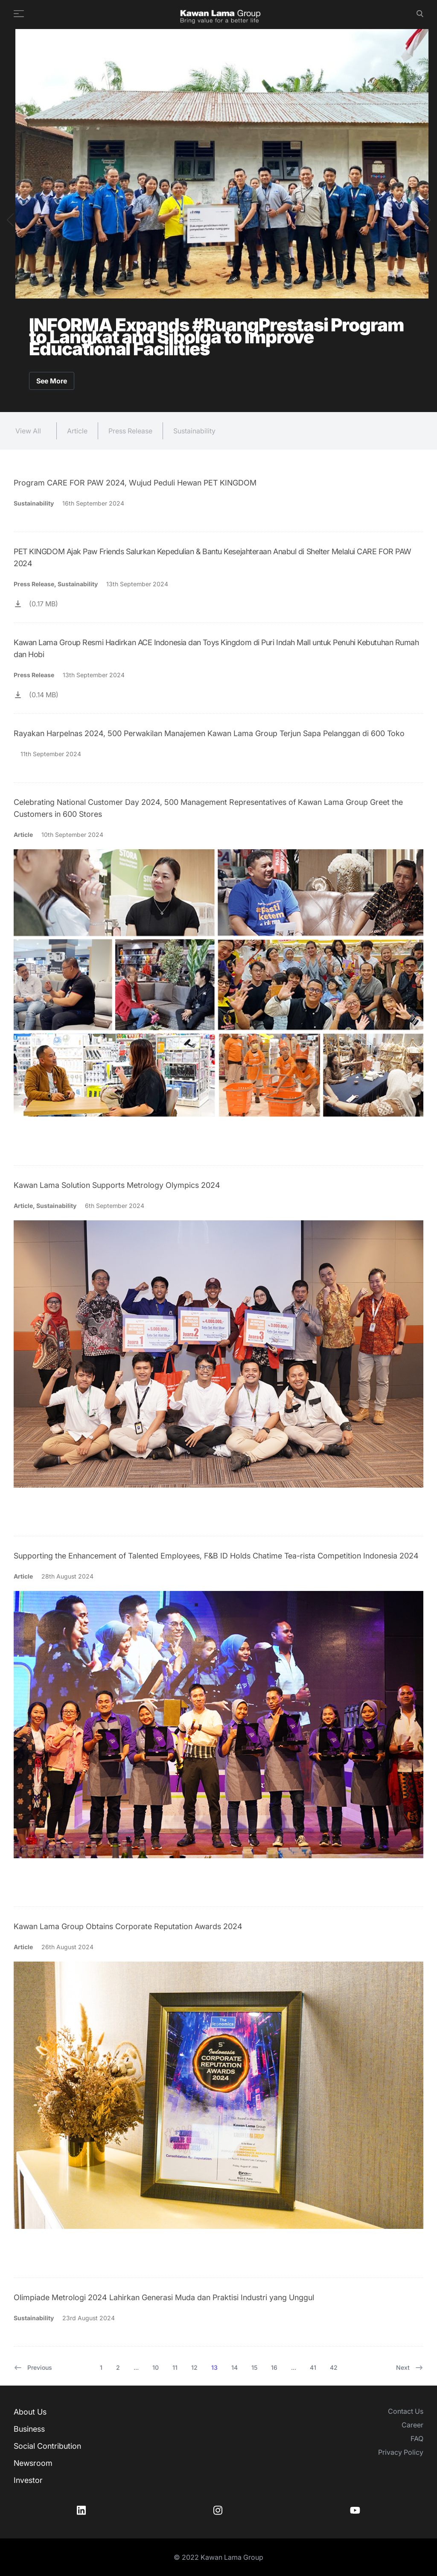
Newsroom (33, 2463)
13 (214, 2367)
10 (155, 2367)
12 (194, 2367)
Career (412, 2425)
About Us (30, 2411)
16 (274, 2367)
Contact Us (405, 2411)
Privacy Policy (400, 2452)
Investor (28, 2480)
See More (51, 381)
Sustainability (194, 431)
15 (254, 2367)
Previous (33, 2367)
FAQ (417, 2438)
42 (334, 2367)
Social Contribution (47, 2445)
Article (77, 431)
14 (234, 2367)
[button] (10, 220)
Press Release (130, 431)
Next (409, 2367)
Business (29, 2428)
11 (175, 2367)
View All (28, 431)
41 (313, 2367)
